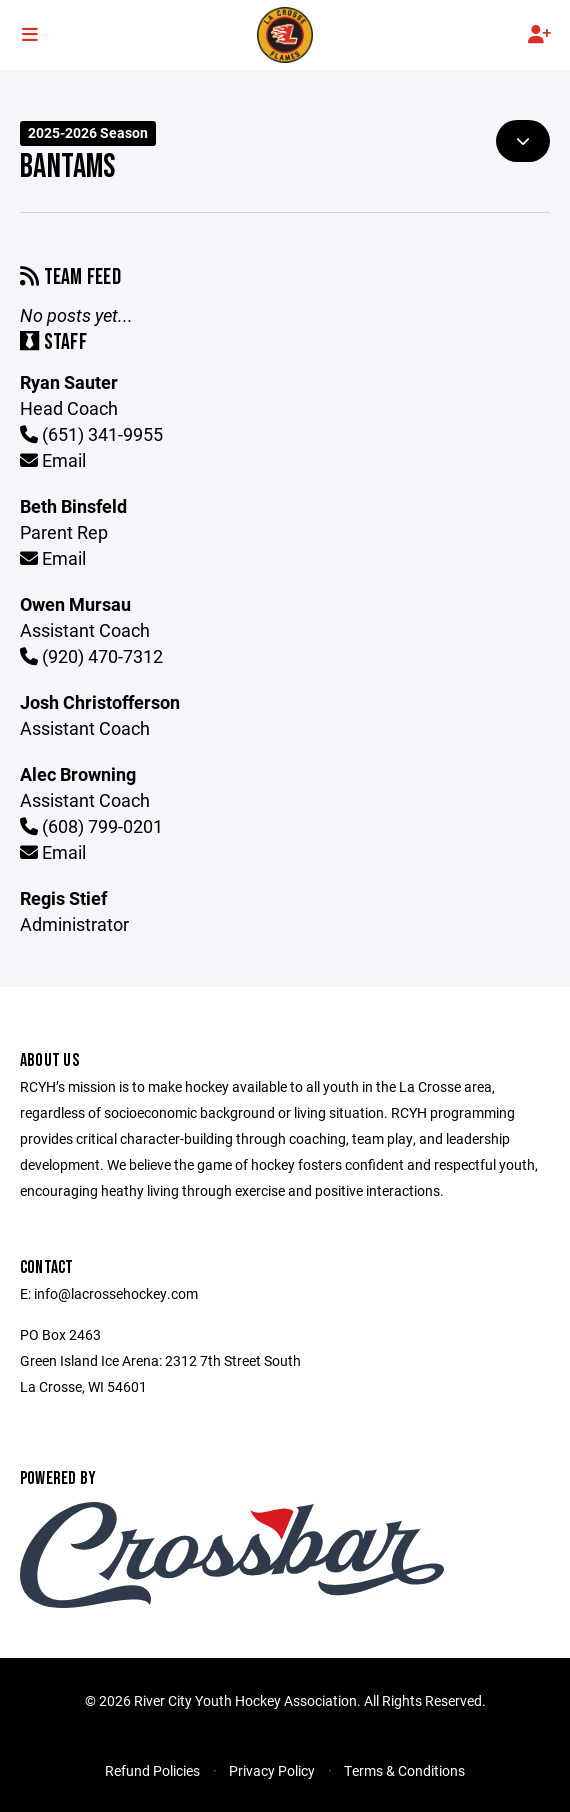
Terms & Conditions (404, 1770)
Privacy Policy (272, 1770)
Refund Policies (152, 1770)
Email (53, 460)
